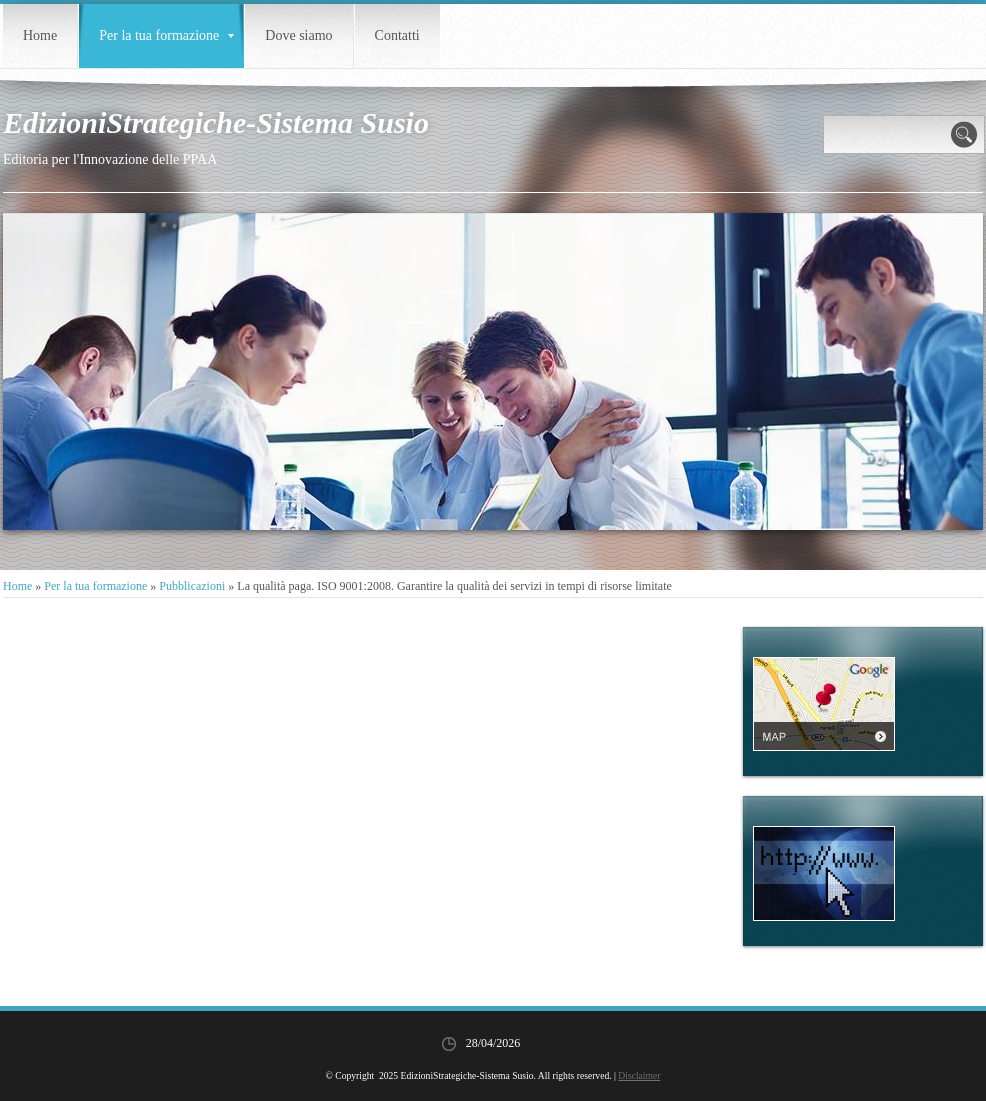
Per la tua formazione (166, 35)
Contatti (397, 35)
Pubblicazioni (192, 586)
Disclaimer (639, 1075)
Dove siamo (298, 35)
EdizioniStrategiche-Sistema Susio (216, 122)
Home (40, 35)
